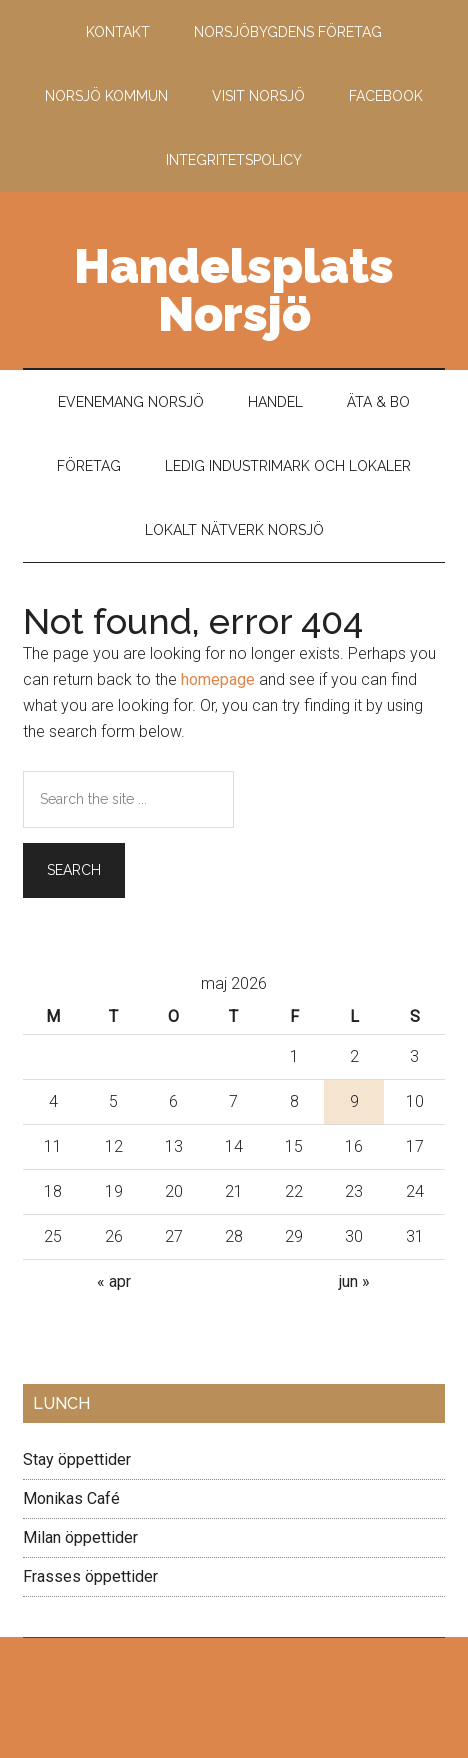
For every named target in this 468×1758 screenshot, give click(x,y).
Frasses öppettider (90, 1576)
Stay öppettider (77, 1459)
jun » (354, 1281)
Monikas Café (71, 1498)
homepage (218, 679)
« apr (114, 1281)
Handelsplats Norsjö (234, 290)
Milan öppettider (80, 1537)
